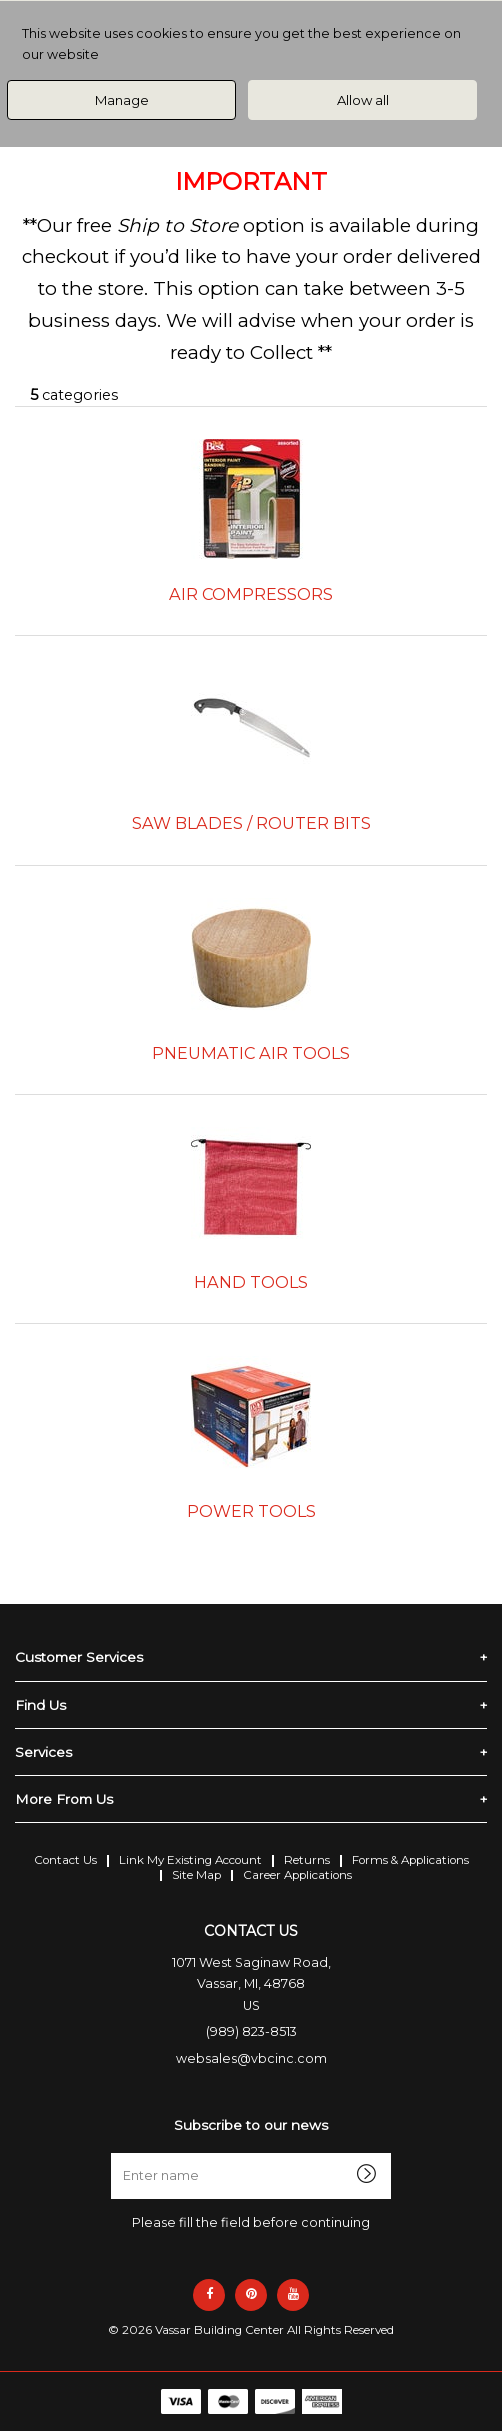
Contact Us (65, 1860)
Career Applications (297, 1875)
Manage (122, 100)
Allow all (363, 100)
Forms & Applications (410, 1860)
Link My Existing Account (190, 1860)
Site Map (196, 1875)
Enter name (256, 2152)
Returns (307, 1860)
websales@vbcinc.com (251, 2058)
